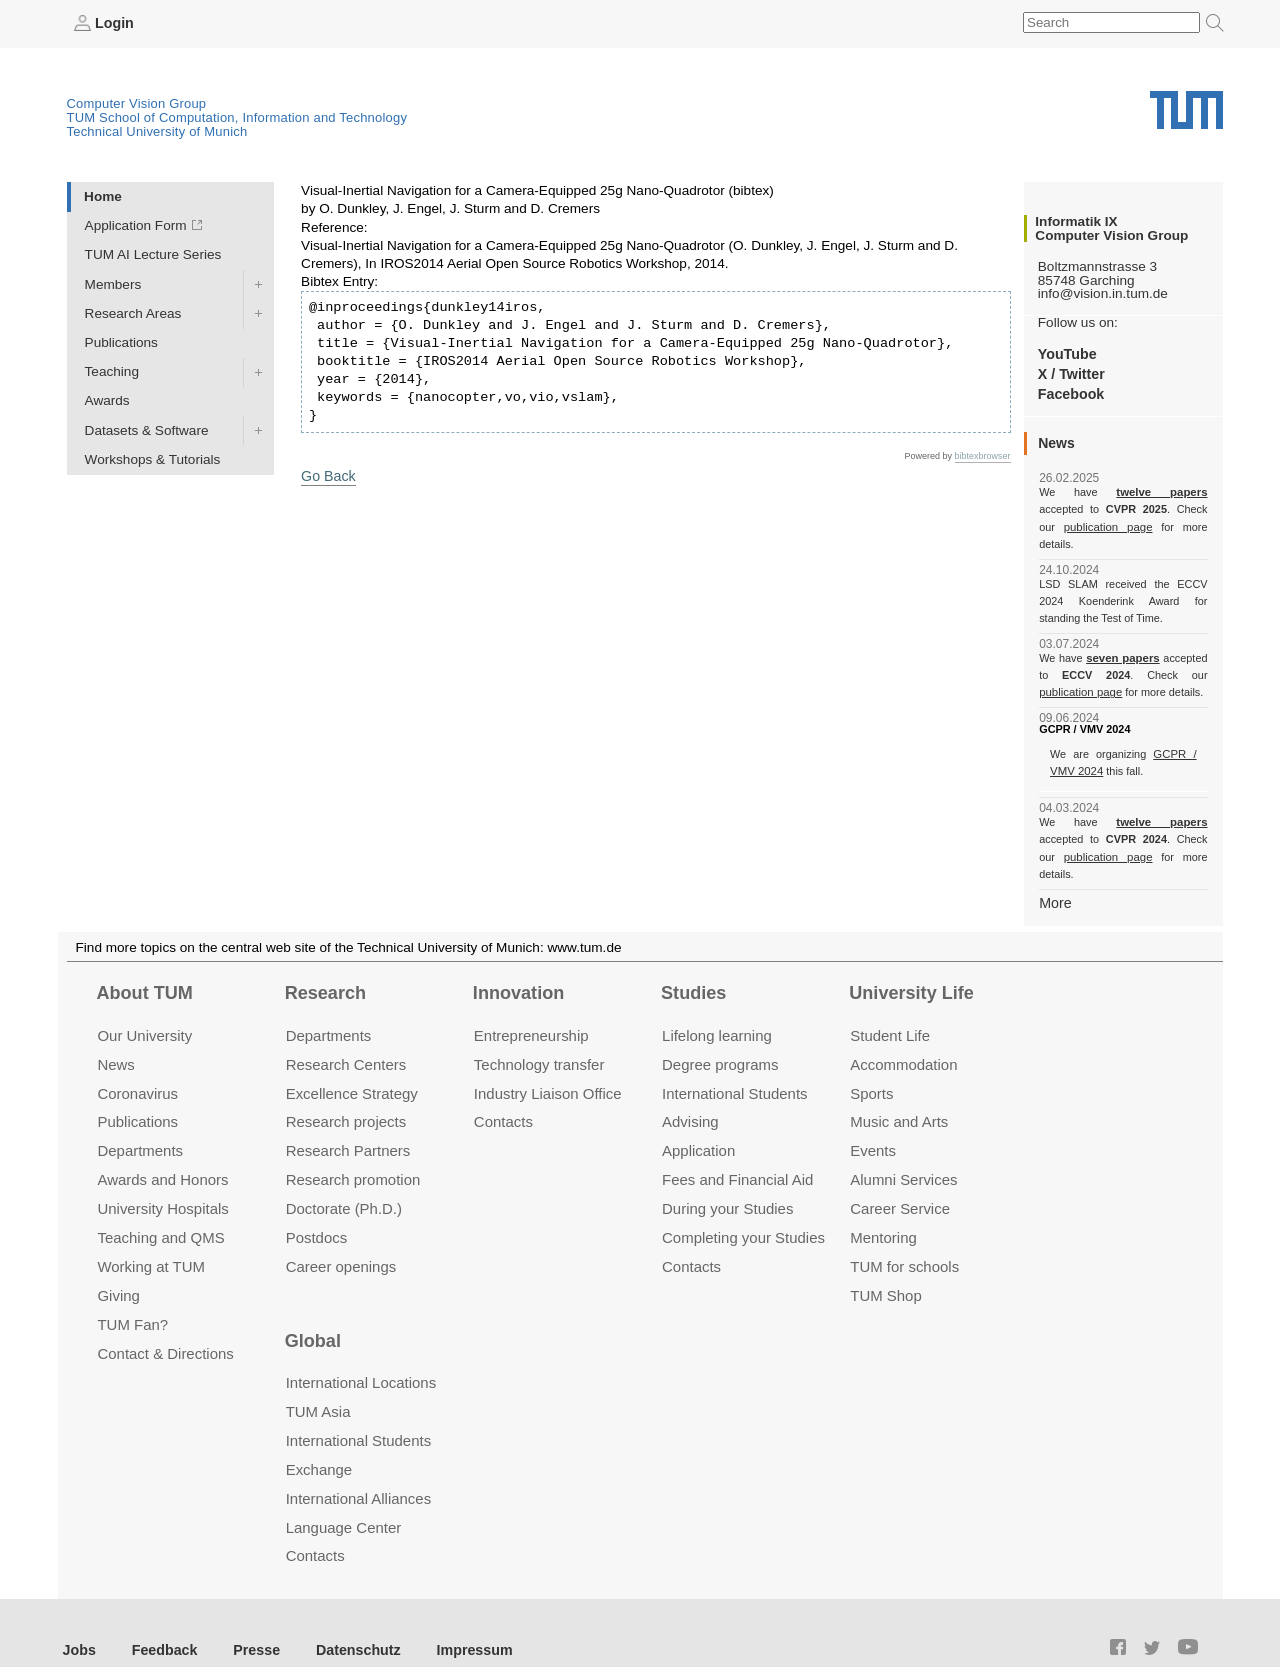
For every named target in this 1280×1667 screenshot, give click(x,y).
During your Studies (727, 1172)
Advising (690, 1085)
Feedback (160, 1612)
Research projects (346, 1085)
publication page (1078, 526)
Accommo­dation (903, 1027)
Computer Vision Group (137, 102)
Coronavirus (137, 1056)
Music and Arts (899, 1085)
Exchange (319, 1432)
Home (103, 195)
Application (698, 1114)
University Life (911, 957)
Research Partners (348, 1114)
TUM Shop (885, 1259)
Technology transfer (539, 1027)
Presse (248, 1612)
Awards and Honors (162, 1143)
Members (113, 283)
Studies (693, 957)
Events (873, 1114)
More (1054, 866)
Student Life (890, 998)
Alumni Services (903, 1143)
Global (313, 1304)
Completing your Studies (743, 1201)
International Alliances (358, 1461)
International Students (734, 1056)
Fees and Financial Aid (737, 1143)
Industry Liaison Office (548, 1056)
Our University (144, 998)
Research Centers (346, 1027)
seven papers (1123, 640)
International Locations (361, 1346)
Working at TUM (150, 1230)
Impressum (456, 1612)
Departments (140, 1114)
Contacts (503, 1085)
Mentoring (883, 1201)
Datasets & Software (147, 429)
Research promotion (353, 1143)
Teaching (112, 371)
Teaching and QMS (160, 1201)
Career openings (341, 1230)
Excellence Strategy (352, 1056)
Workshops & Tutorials (153, 458)
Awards (107, 400)
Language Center (344, 1490)
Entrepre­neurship (531, 998)
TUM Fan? (132, 1288)
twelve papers (1123, 492)
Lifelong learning (717, 998)
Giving (118, 1259)
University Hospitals (162, 1172)
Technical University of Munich (157, 130)
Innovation (518, 957)
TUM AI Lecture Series (153, 254)
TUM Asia (318, 1374)
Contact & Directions (165, 1316)
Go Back (327, 474)
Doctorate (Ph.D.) (344, 1172)
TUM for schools (904, 1230)
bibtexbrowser (983, 455)
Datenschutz (345, 1612)
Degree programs (720, 1027)
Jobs (79, 1612)
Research (325, 957)
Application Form (136, 225)
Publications (121, 341)
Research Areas (133, 312)
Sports (871, 1056)
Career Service (900, 1172)
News (115, 1027)
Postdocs (317, 1201)
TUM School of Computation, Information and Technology (237, 116)
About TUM (144, 957)
